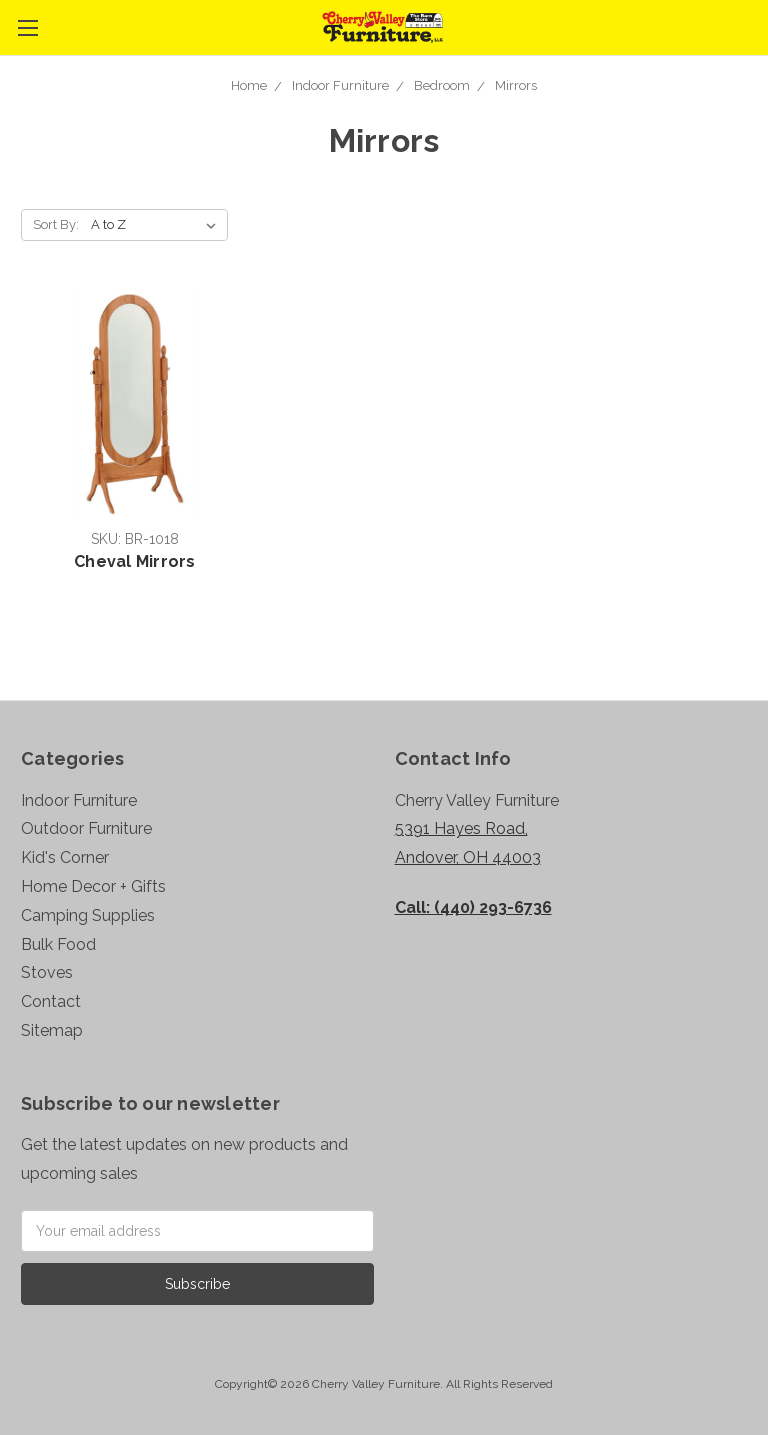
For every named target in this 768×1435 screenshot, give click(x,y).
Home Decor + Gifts (93, 886)
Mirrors (516, 85)
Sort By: (56, 224)
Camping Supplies (88, 915)
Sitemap (52, 1030)
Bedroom (442, 85)
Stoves (47, 972)
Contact (51, 1001)
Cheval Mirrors (135, 561)
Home (249, 85)
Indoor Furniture (340, 85)
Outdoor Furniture (86, 828)
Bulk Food (58, 944)
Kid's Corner (65, 857)
